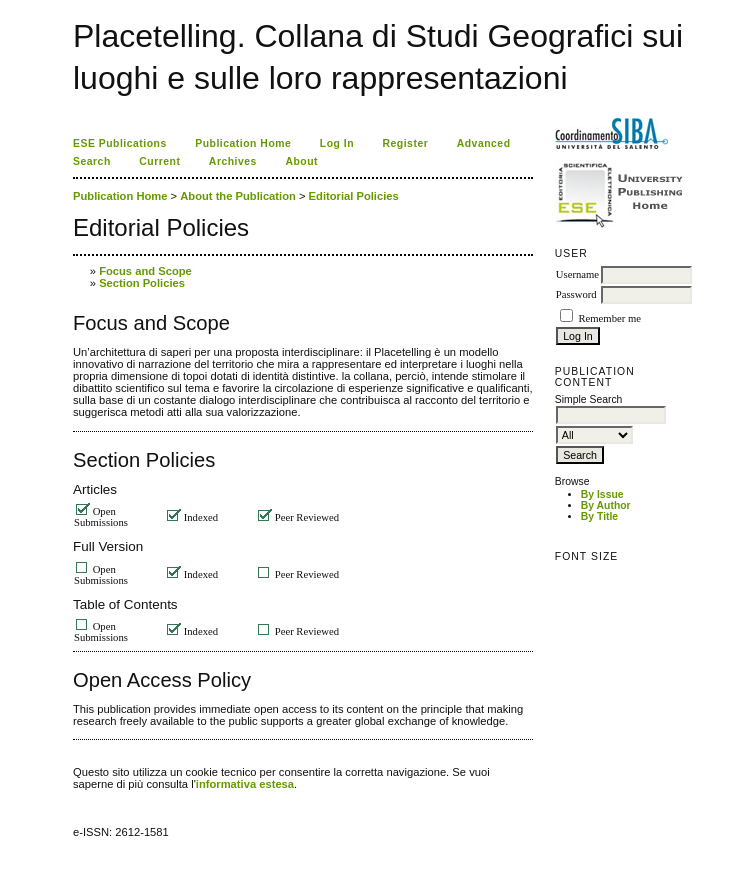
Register (406, 143)
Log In (337, 143)
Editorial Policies (354, 196)
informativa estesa (245, 784)
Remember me (609, 318)
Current (159, 161)
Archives (233, 161)
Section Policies (142, 283)
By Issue (602, 494)
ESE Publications (120, 143)
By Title (599, 516)
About (301, 161)
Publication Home (243, 143)
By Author (606, 505)
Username (577, 274)
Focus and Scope (145, 271)
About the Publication (238, 196)
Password (576, 294)
